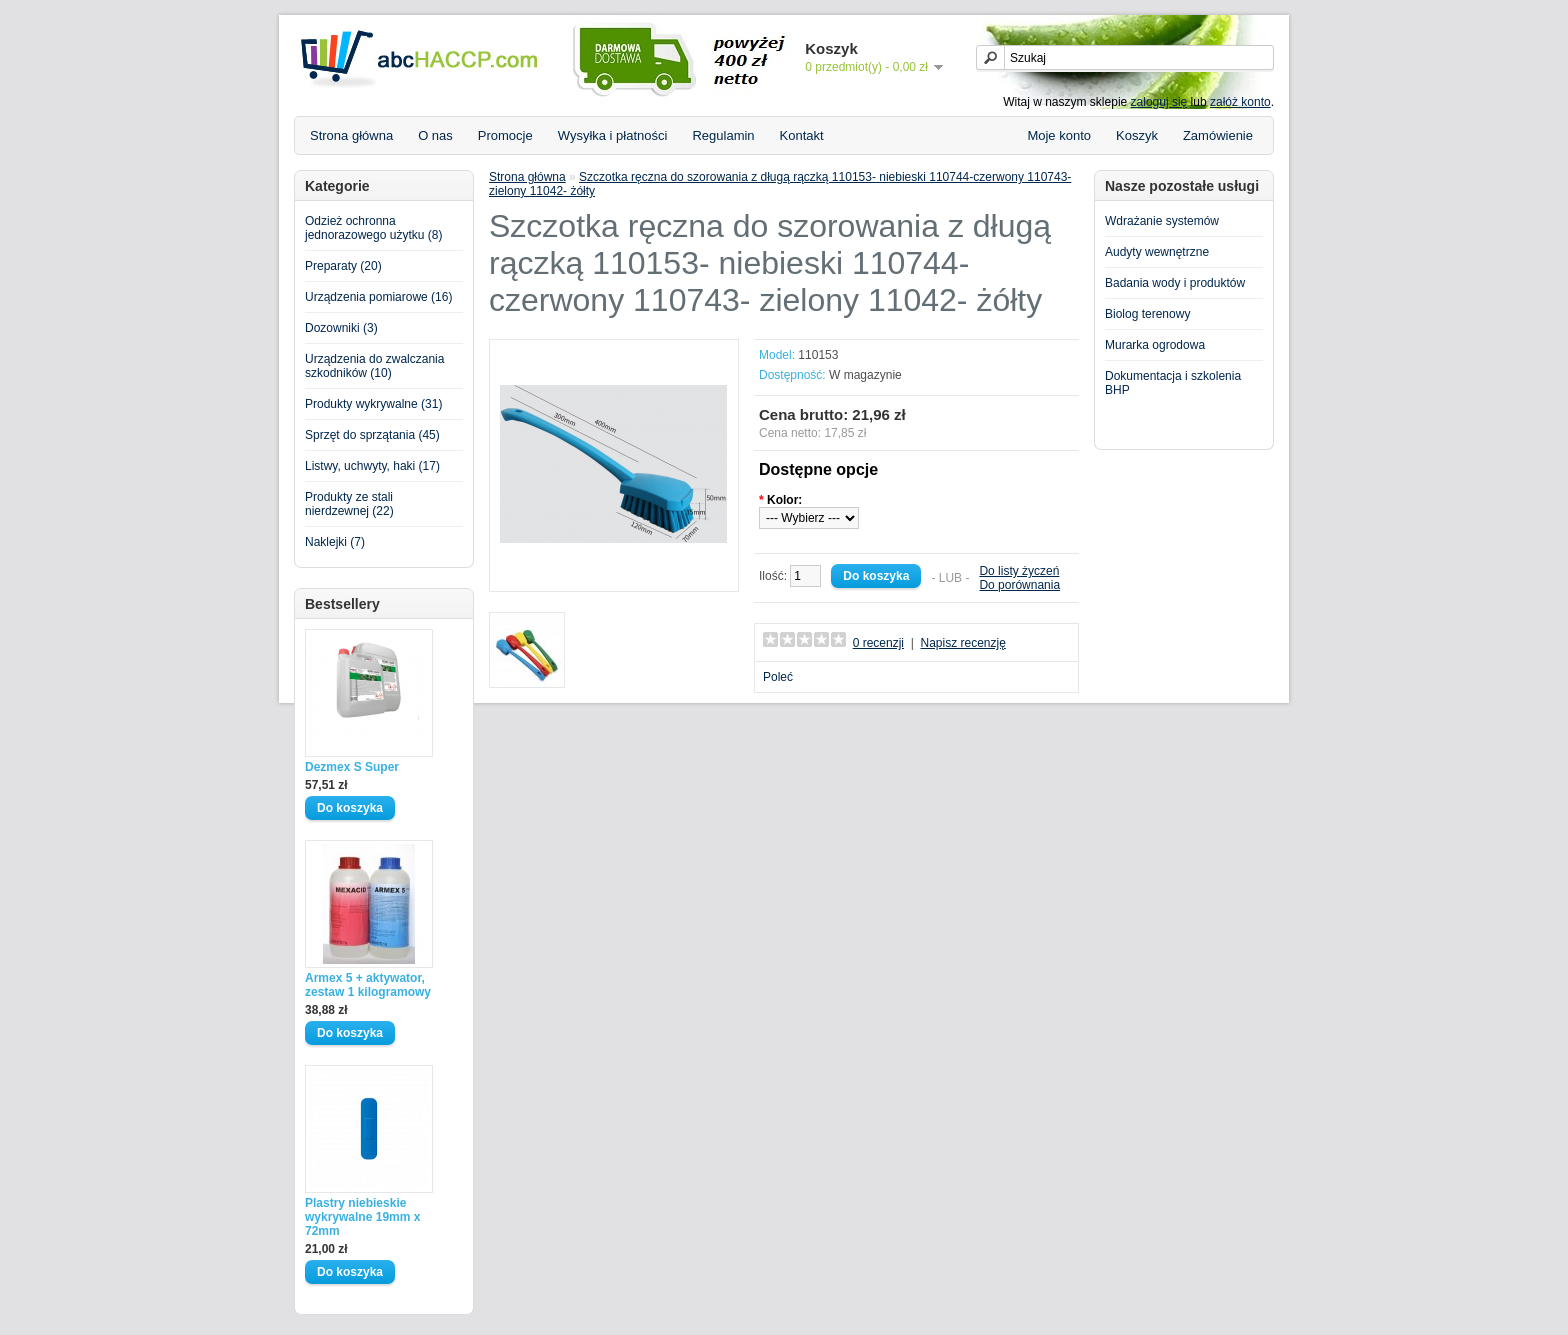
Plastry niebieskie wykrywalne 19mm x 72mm (362, 1217)
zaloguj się (1159, 102)
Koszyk (1137, 135)
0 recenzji (878, 643)
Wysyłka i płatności (613, 135)
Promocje (505, 135)
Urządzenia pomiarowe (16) (378, 297)
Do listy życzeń (1019, 571)
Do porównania (1019, 585)
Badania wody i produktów (1175, 283)
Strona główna (351, 135)
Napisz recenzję (962, 643)
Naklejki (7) (335, 542)
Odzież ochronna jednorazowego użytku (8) (373, 228)
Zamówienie (1218, 135)
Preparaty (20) (343, 266)
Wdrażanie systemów (1162, 221)
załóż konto (1240, 102)
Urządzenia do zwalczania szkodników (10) (374, 366)
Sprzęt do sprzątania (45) (372, 435)
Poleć (778, 677)
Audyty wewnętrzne (1157, 252)
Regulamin (723, 135)
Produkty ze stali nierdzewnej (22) (349, 504)
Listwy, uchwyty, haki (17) (372, 466)
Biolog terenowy (1147, 314)
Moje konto (1059, 135)
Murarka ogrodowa (1155, 345)
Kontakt (802, 135)
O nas (435, 135)
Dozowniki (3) (341, 328)
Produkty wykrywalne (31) (373, 404)
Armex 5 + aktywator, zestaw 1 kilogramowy (368, 985)
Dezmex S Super (352, 767)
